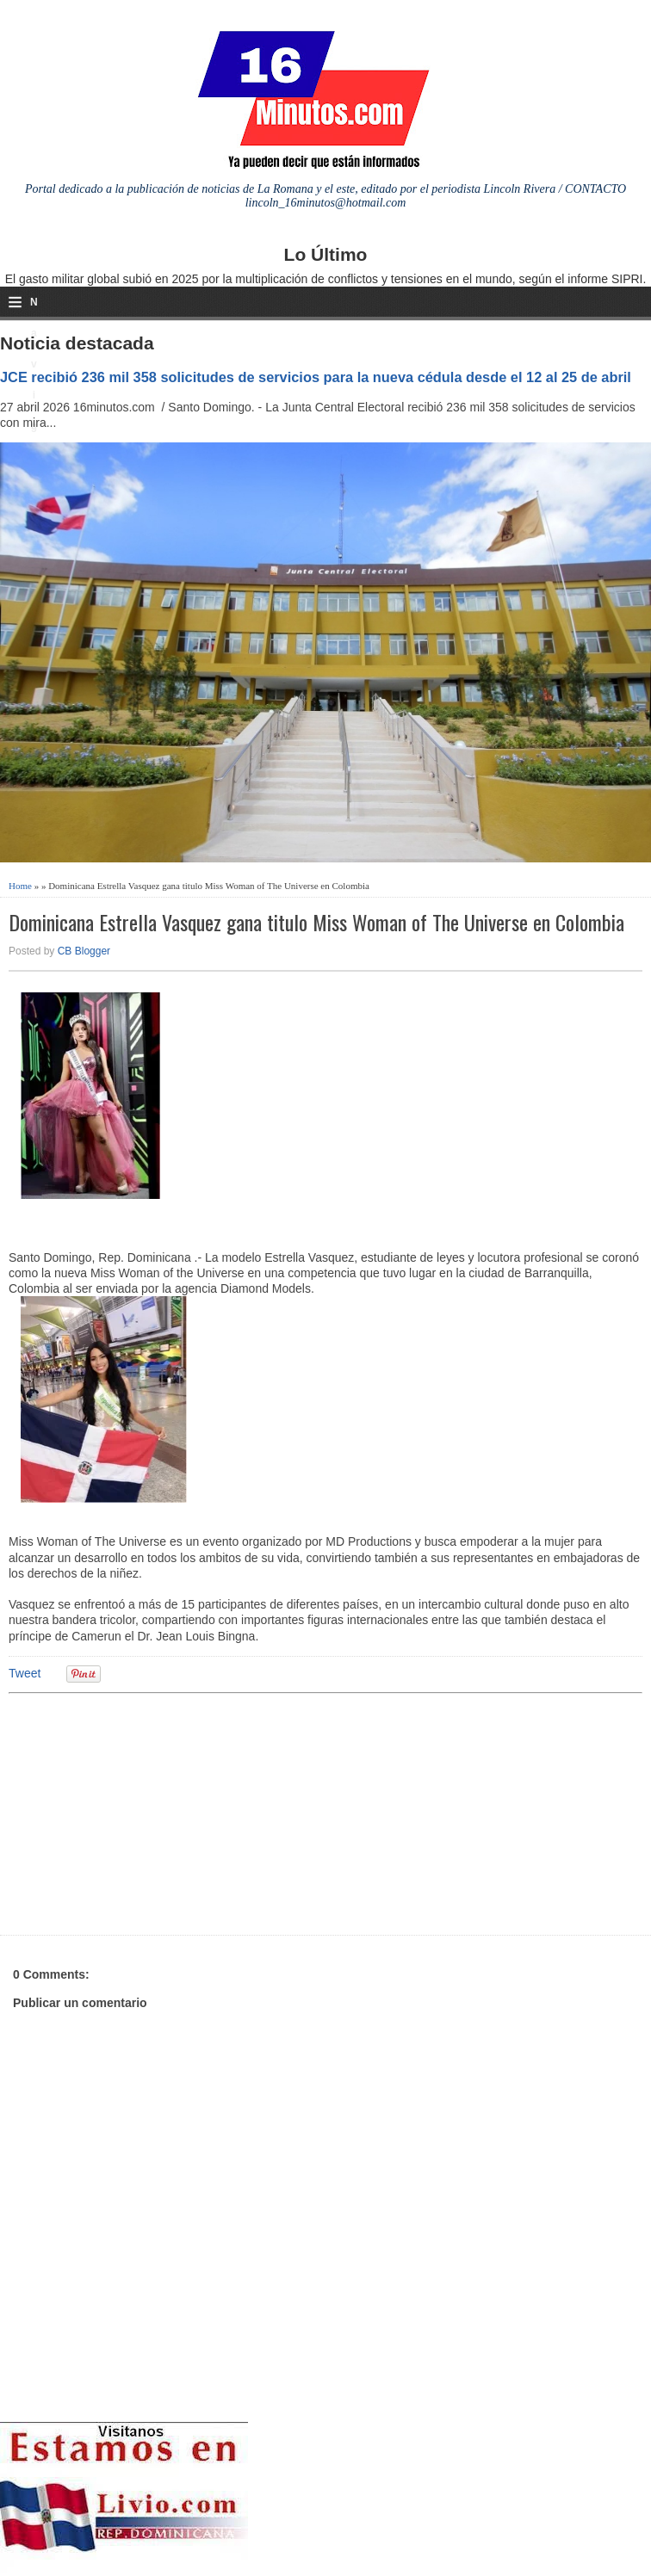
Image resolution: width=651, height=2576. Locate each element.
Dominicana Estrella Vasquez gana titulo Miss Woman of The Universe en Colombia (316, 922)
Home (20, 885)
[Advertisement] (142, 1811)
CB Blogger (84, 951)
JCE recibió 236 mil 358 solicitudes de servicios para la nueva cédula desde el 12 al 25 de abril (315, 377)
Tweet (24, 1673)
